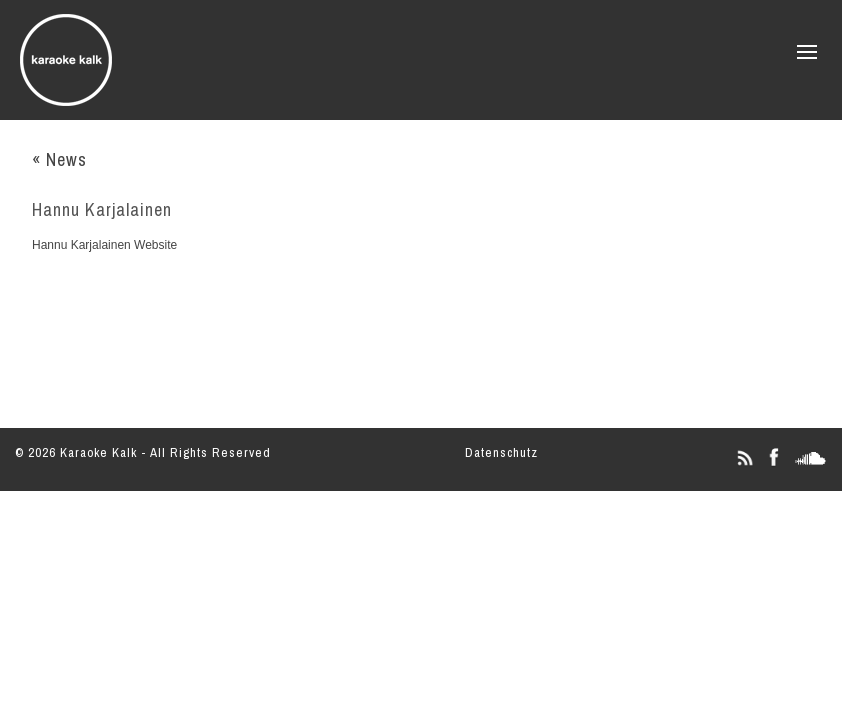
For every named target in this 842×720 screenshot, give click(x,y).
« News (59, 159)
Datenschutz (501, 452)
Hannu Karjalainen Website (104, 245)
